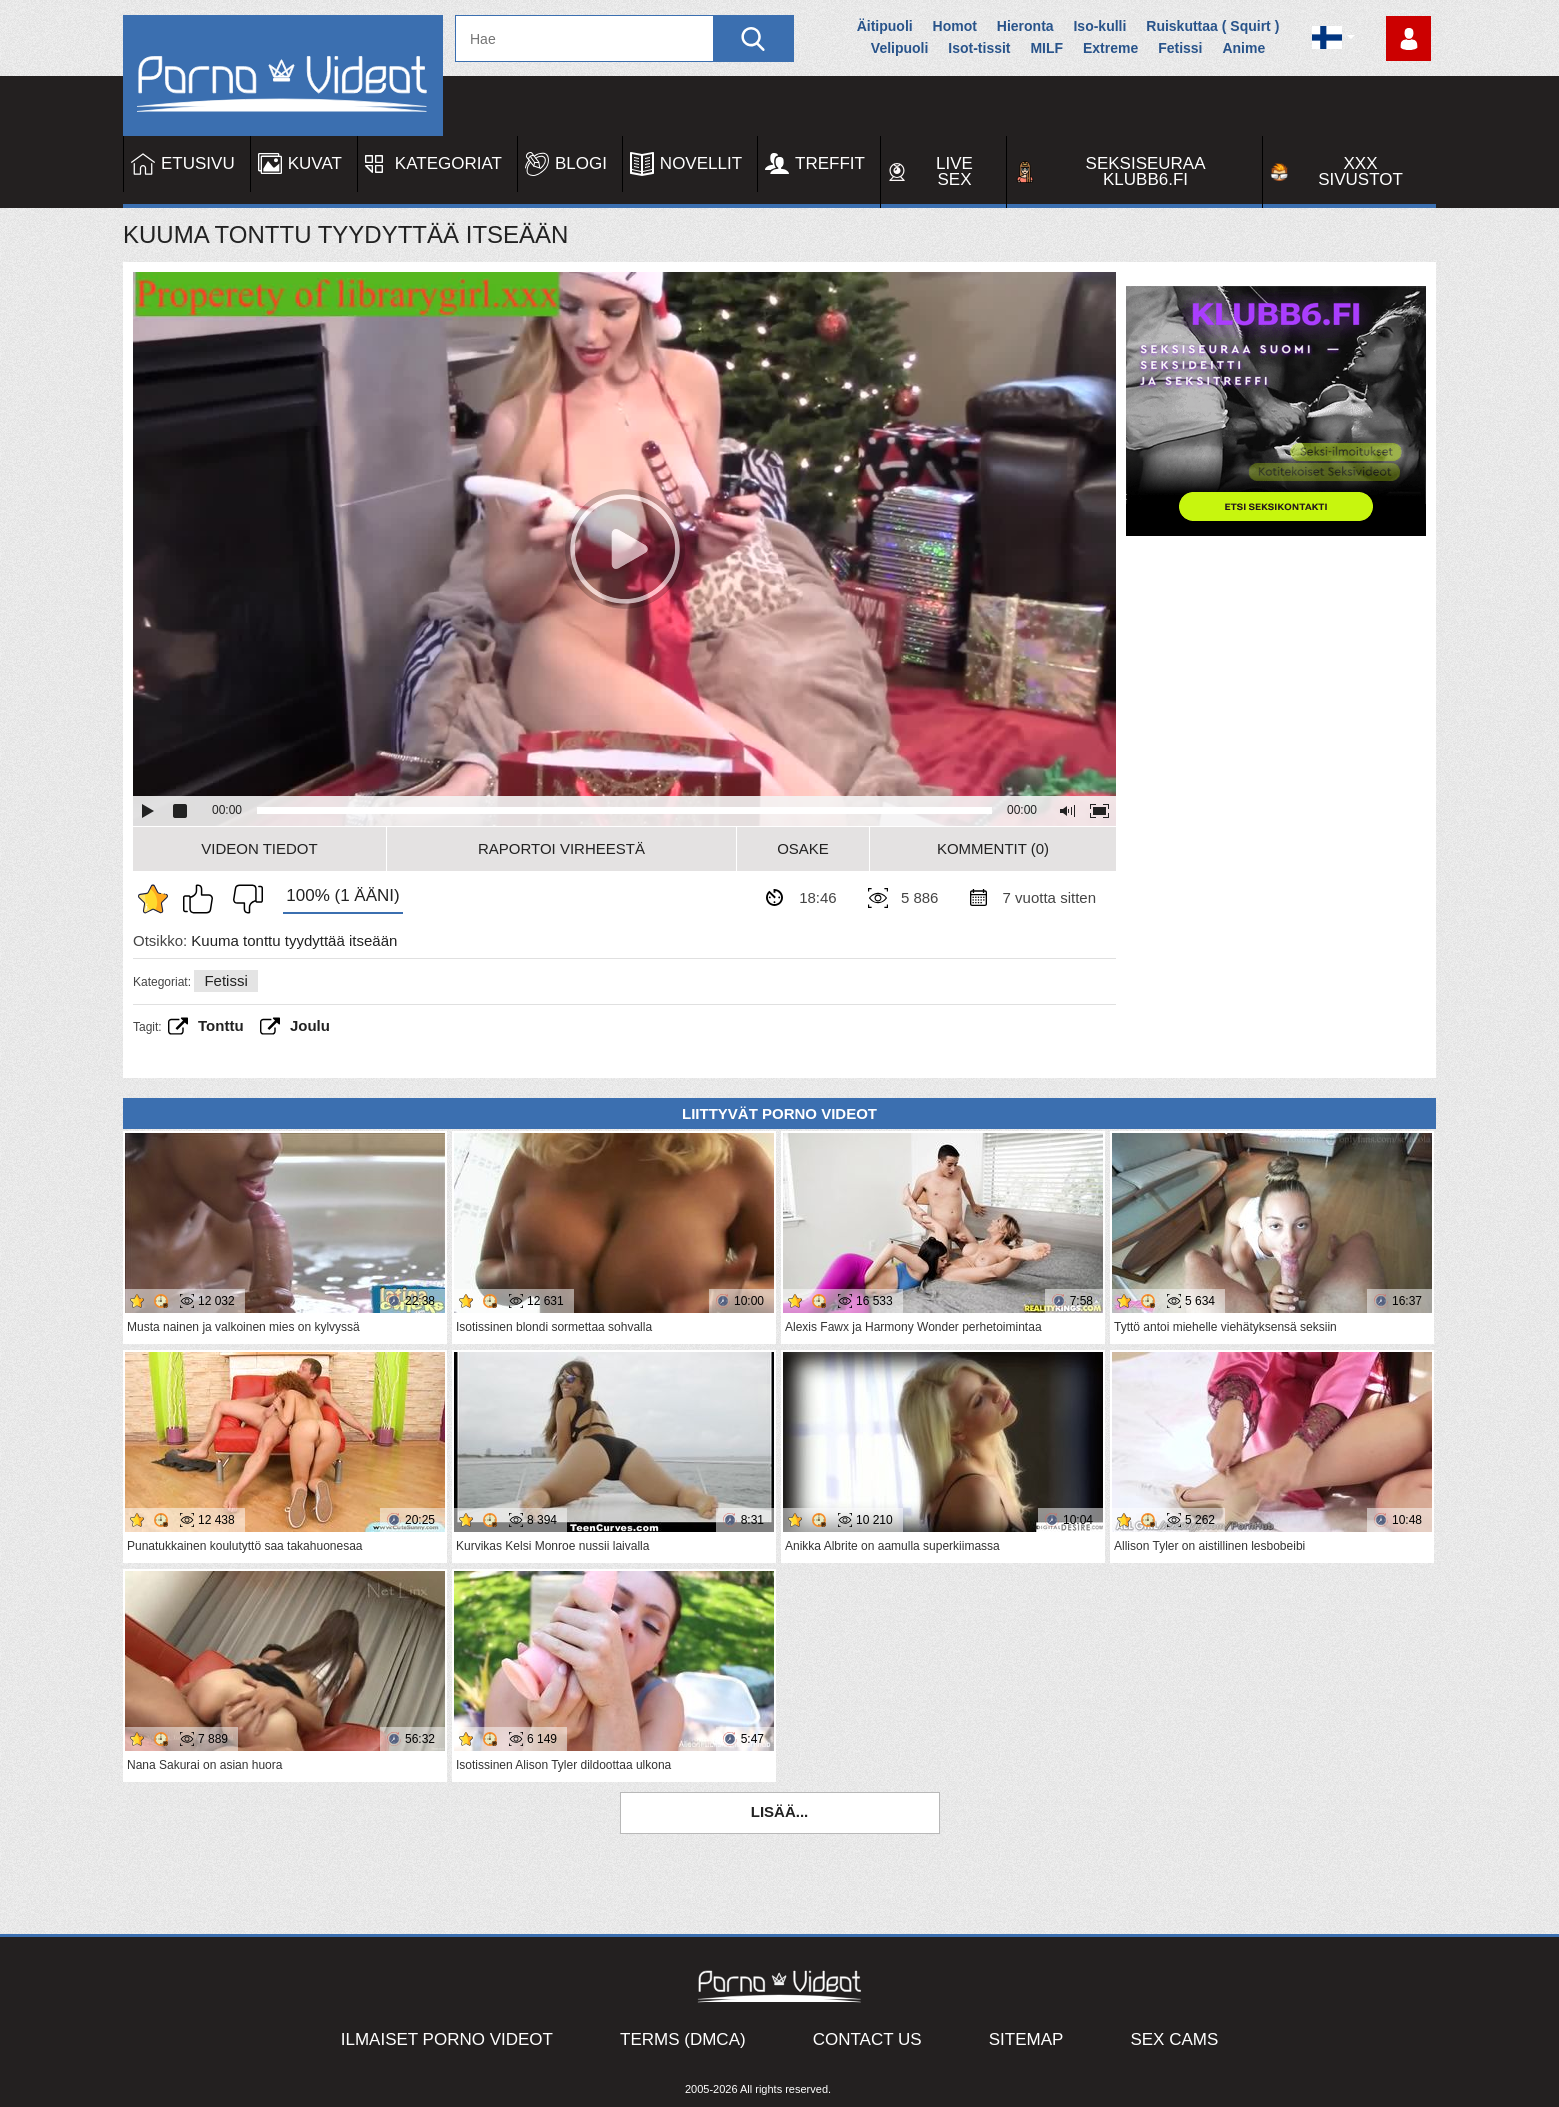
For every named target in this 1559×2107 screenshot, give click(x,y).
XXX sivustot (1360, 171)
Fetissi (1180, 48)
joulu (310, 1025)
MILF (1046, 48)
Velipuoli (900, 48)
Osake (803, 848)
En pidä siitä (243, 899)
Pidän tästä (203, 899)
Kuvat (315, 163)
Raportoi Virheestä (561, 848)
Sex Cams (1174, 2039)
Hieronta (1025, 26)
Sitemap (1026, 2039)
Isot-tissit (979, 48)
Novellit (701, 163)
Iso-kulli (1099, 26)
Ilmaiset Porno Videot (447, 2039)
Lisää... (780, 1811)
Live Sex (954, 171)
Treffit (830, 163)
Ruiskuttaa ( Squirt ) (1212, 26)
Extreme (1110, 48)
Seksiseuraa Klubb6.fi (1146, 171)
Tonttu (221, 1025)
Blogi (581, 163)
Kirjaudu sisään (1408, 38)
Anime (1243, 48)
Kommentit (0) (993, 848)
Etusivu (198, 163)
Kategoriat (448, 163)
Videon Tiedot (259, 848)
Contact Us (867, 2039)
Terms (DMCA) (683, 2039)
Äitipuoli (885, 26)
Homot (955, 26)
